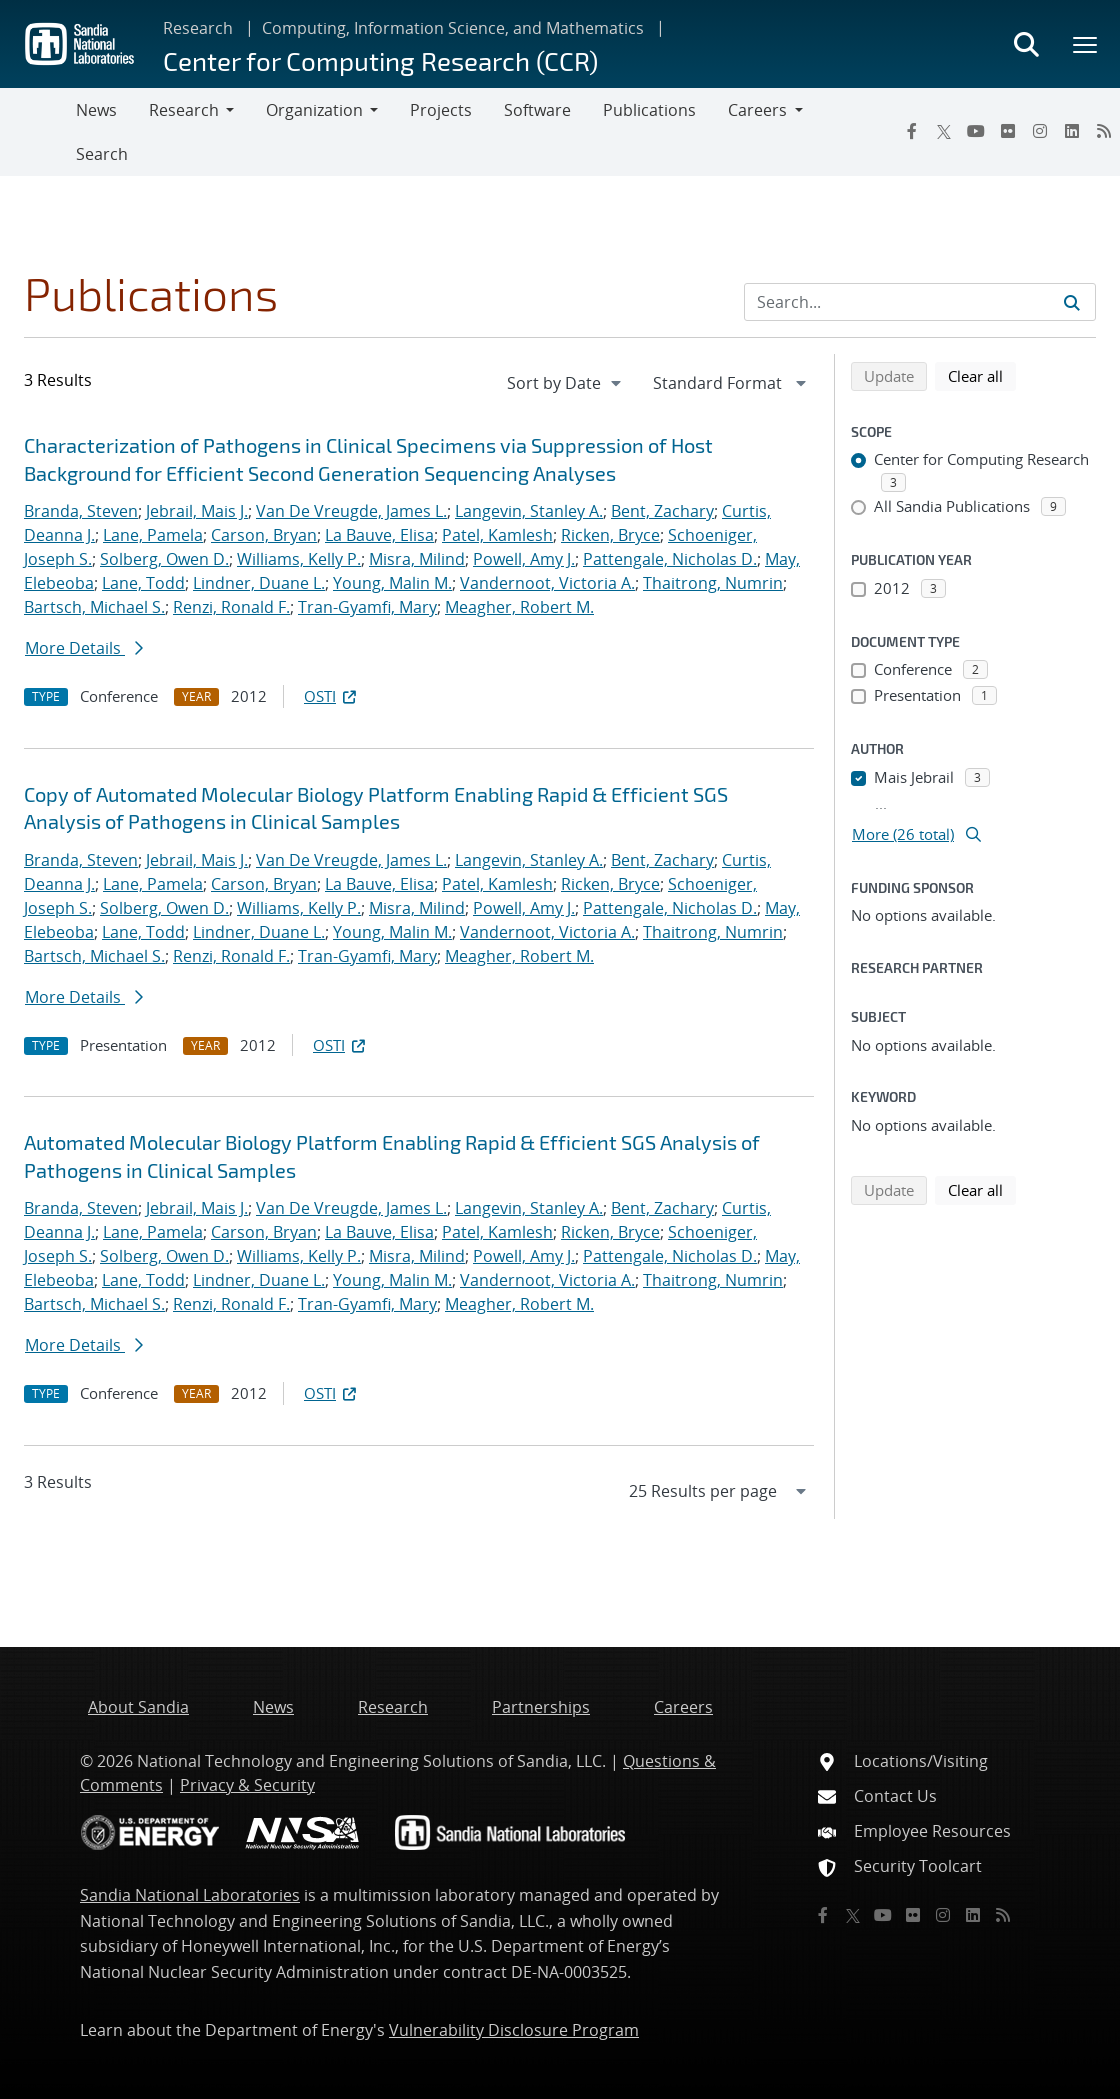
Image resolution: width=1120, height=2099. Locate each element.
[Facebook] (912, 131)
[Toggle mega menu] (1086, 44)
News (96, 110)
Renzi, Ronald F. (231, 607)
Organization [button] (314, 110)
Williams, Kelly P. (299, 559)
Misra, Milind (417, 559)
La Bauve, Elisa (379, 535)
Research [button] (184, 110)
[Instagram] (1040, 131)
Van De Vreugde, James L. (351, 511)
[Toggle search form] (1026, 44)
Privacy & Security (247, 1785)
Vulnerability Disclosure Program (514, 2030)
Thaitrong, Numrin (713, 583)
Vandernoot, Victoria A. (547, 583)
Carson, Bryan (264, 535)
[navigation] (566, 383)
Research (198, 28)
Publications (649, 110)
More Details (84, 648)
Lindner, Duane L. (259, 583)
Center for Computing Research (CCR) (380, 60)
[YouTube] (976, 131)
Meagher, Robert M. (519, 607)
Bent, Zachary (662, 511)
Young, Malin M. (392, 583)
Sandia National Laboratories (190, 1895)
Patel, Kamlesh (497, 535)
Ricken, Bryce (610, 535)
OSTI (332, 696)
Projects (441, 110)
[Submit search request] (1072, 302)
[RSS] (1104, 131)
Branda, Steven (81, 511)
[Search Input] (920, 302)
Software (537, 110)
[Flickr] (1008, 131)
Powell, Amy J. (524, 559)
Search (102, 154)
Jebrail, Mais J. (197, 511)
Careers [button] (757, 110)
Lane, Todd (143, 583)
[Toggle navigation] (38, 132)
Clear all (982, 375)
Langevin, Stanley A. (529, 511)
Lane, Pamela (153, 535)
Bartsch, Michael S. (94, 607)
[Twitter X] (944, 131)
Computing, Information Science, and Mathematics (453, 28)
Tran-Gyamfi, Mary (367, 607)
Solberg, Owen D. (164, 559)
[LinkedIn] (1072, 131)
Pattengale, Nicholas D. (670, 559)
